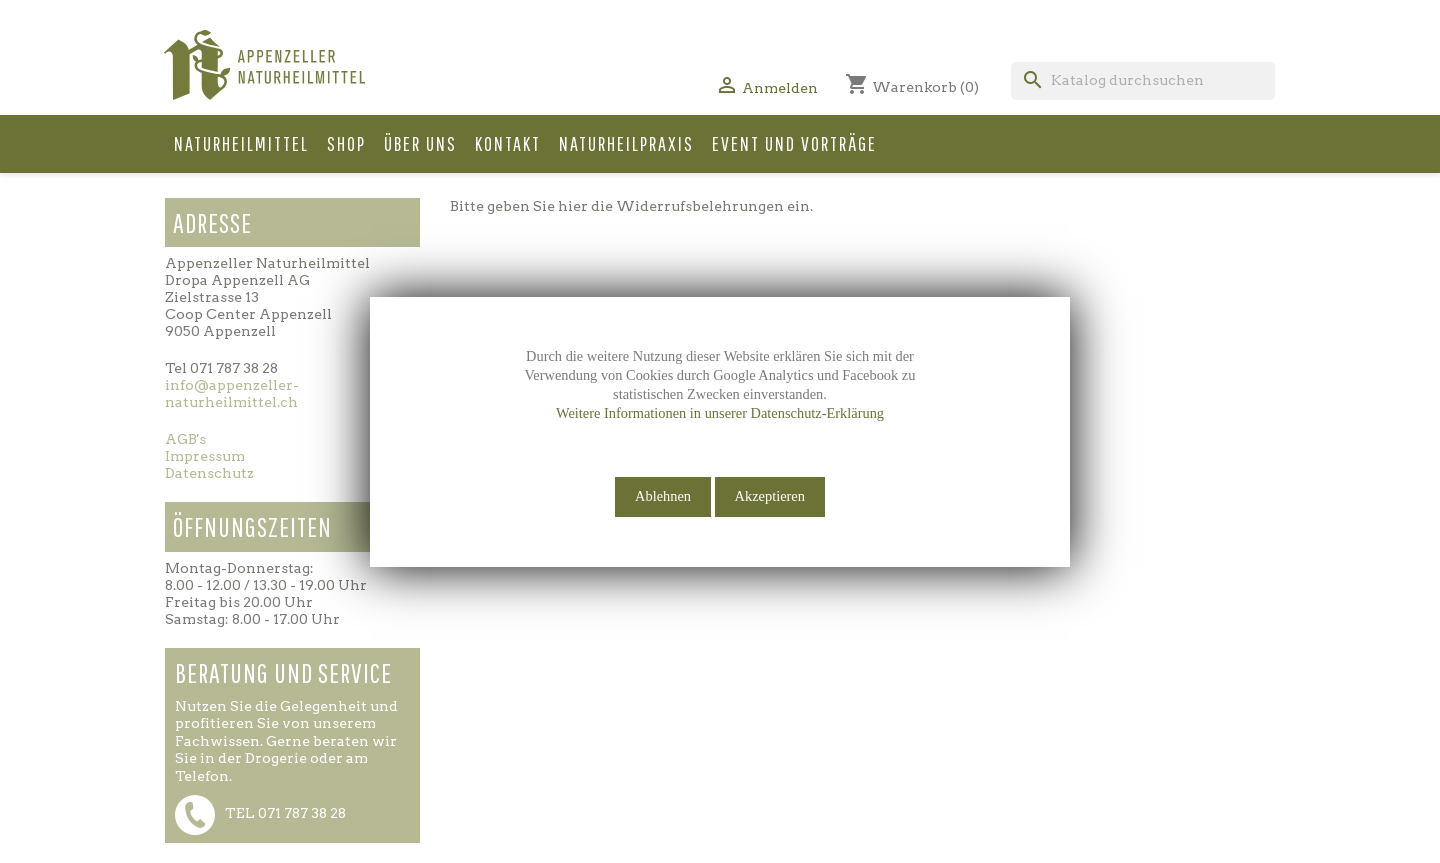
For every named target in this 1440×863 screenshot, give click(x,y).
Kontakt (508, 143)
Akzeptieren (770, 496)
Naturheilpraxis (626, 143)
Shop (346, 143)
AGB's (185, 439)
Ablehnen (663, 496)
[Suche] (1143, 81)
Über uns (420, 143)
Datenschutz (209, 473)
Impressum (205, 456)
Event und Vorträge (794, 143)
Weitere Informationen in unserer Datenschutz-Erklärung (720, 413)
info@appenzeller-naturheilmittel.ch (232, 393)
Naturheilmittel (241, 143)
